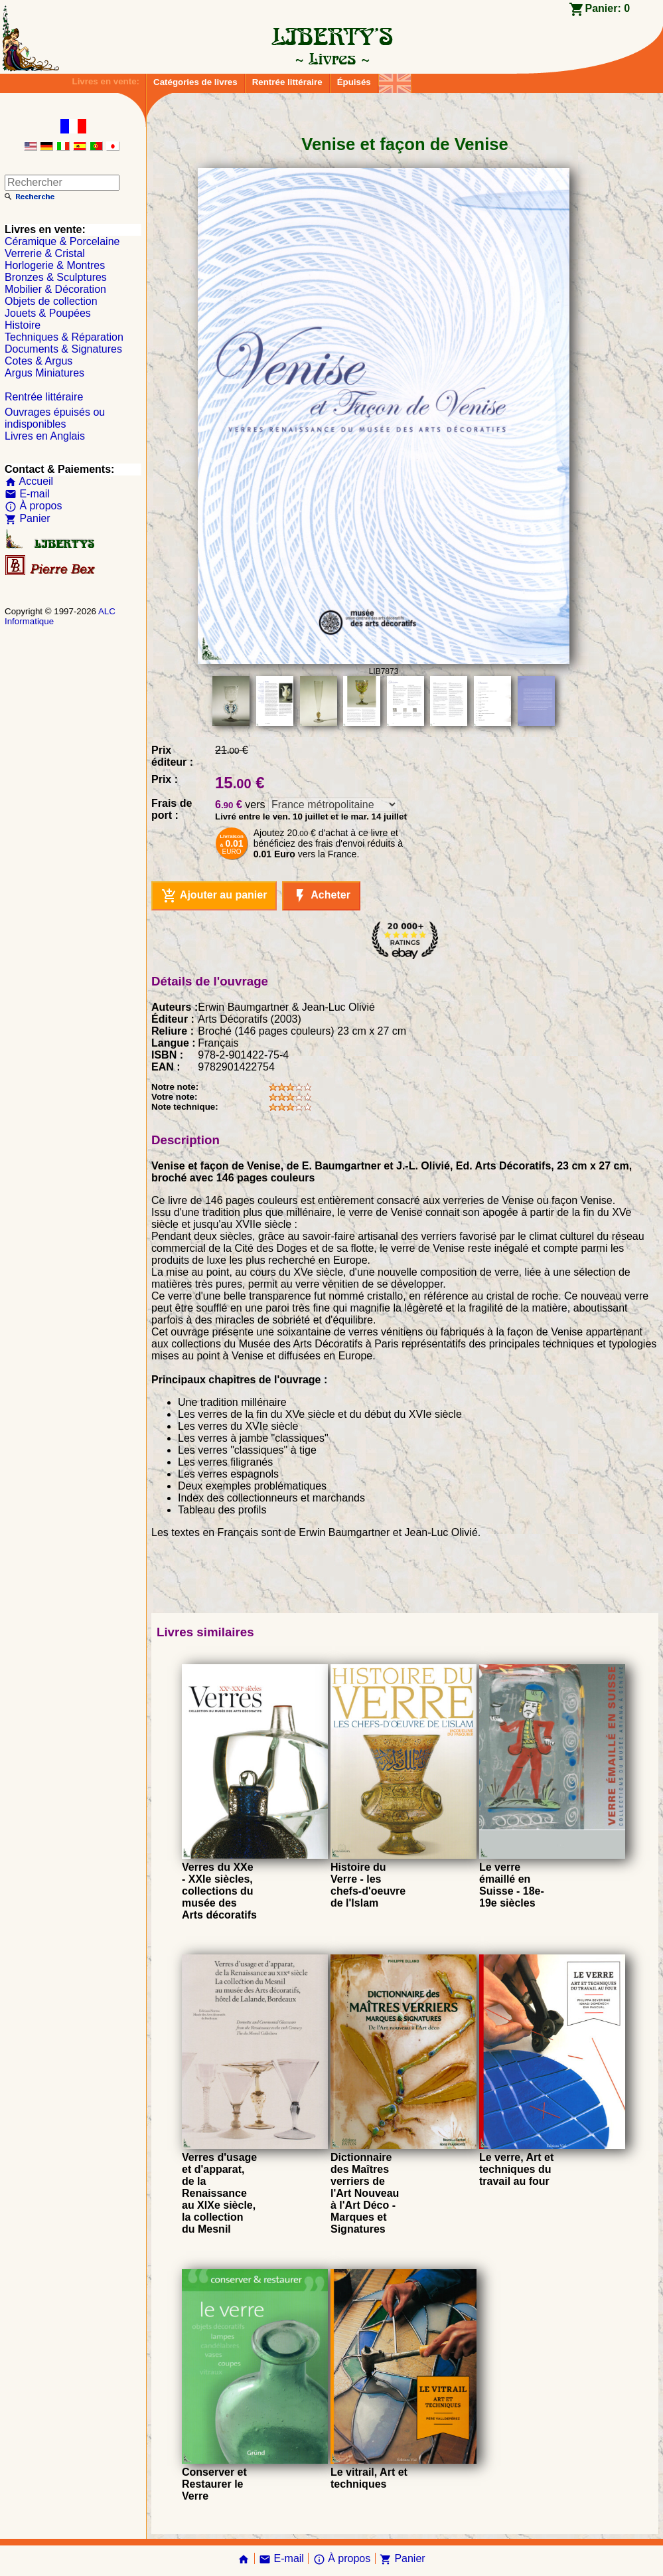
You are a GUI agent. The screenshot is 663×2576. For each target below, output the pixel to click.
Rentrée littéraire (287, 82)
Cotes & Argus (38, 361)
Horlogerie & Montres (55, 265)
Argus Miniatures (44, 373)
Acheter (321, 896)
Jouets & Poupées (48, 313)
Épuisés (354, 82)
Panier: (607, 8)
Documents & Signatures (63, 349)
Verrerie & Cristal (45, 253)
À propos (33, 505)
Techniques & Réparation (64, 337)
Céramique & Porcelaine (62, 241)
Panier (27, 518)
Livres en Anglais (45, 436)
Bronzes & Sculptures (56, 277)
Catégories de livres (195, 82)
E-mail (27, 493)
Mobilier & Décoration (55, 289)
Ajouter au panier (214, 896)
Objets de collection (51, 301)
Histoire (22, 325)
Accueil (29, 481)
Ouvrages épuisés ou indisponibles (55, 418)
